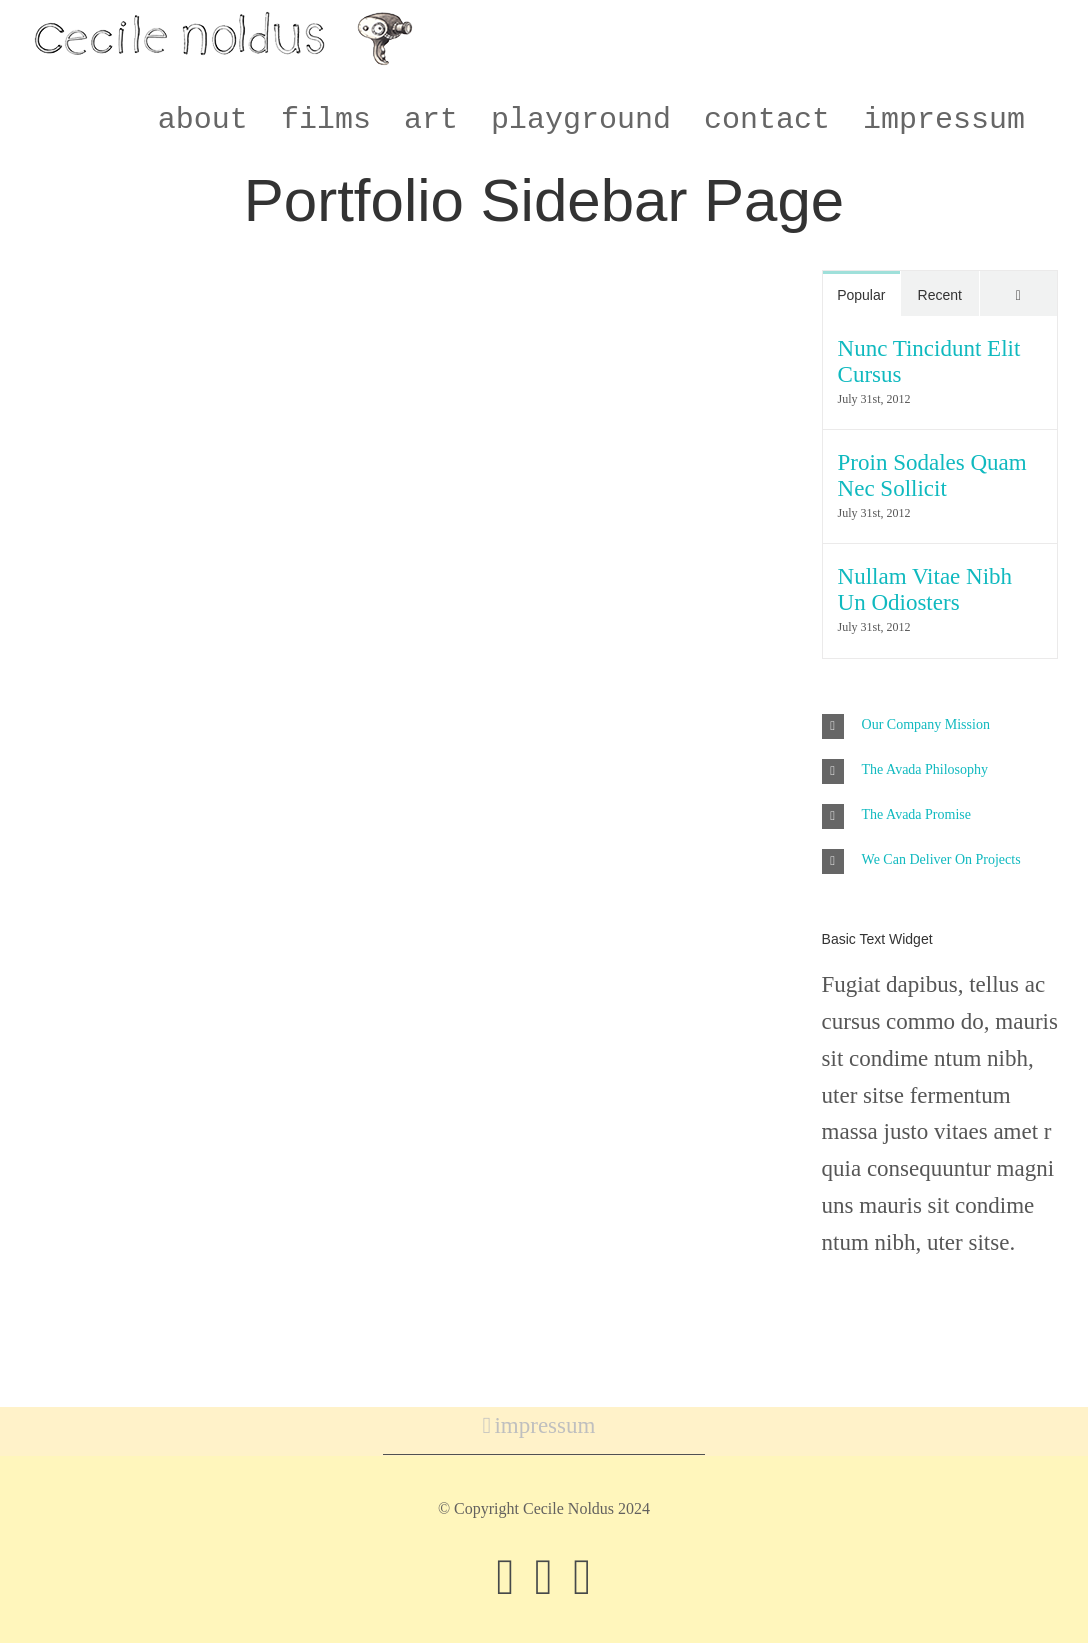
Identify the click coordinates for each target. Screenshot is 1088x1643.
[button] (940, 726)
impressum (544, 1425)
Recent (940, 295)
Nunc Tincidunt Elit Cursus (929, 361)
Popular (861, 295)
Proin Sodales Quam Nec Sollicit (932, 475)
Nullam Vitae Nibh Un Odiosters (925, 589)
